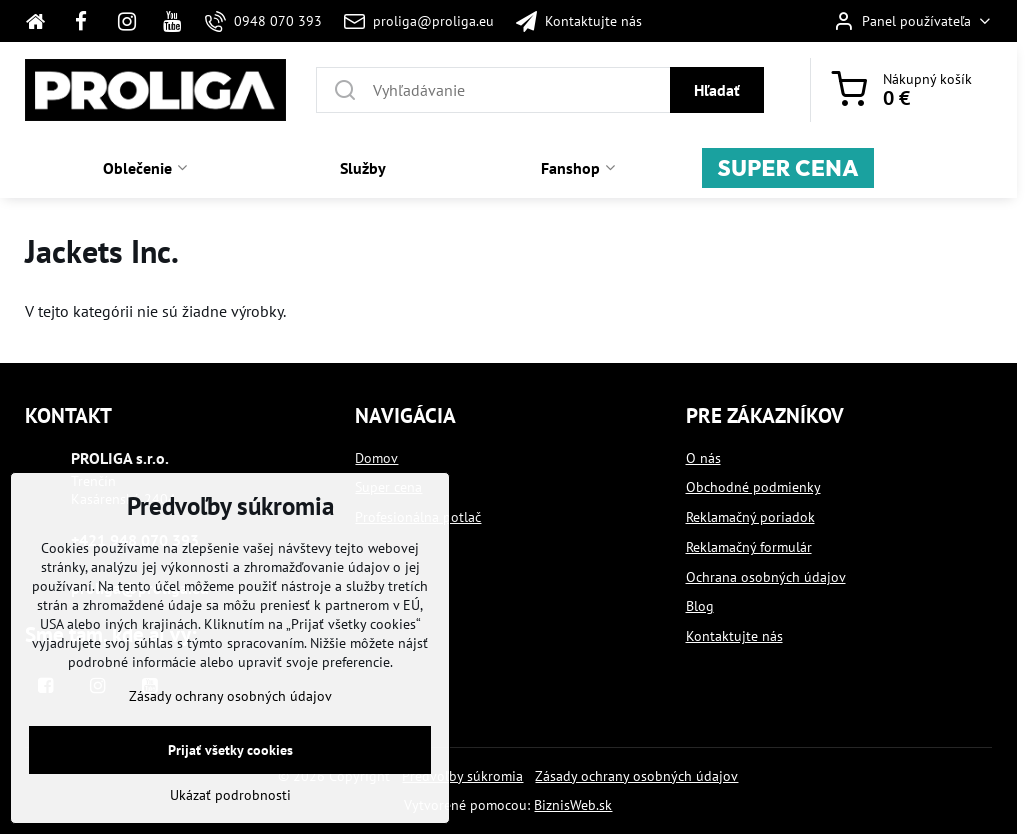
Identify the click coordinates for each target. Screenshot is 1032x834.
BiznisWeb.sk (573, 805)
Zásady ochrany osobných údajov (636, 776)
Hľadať (717, 90)
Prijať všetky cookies (230, 784)
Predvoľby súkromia (462, 776)
